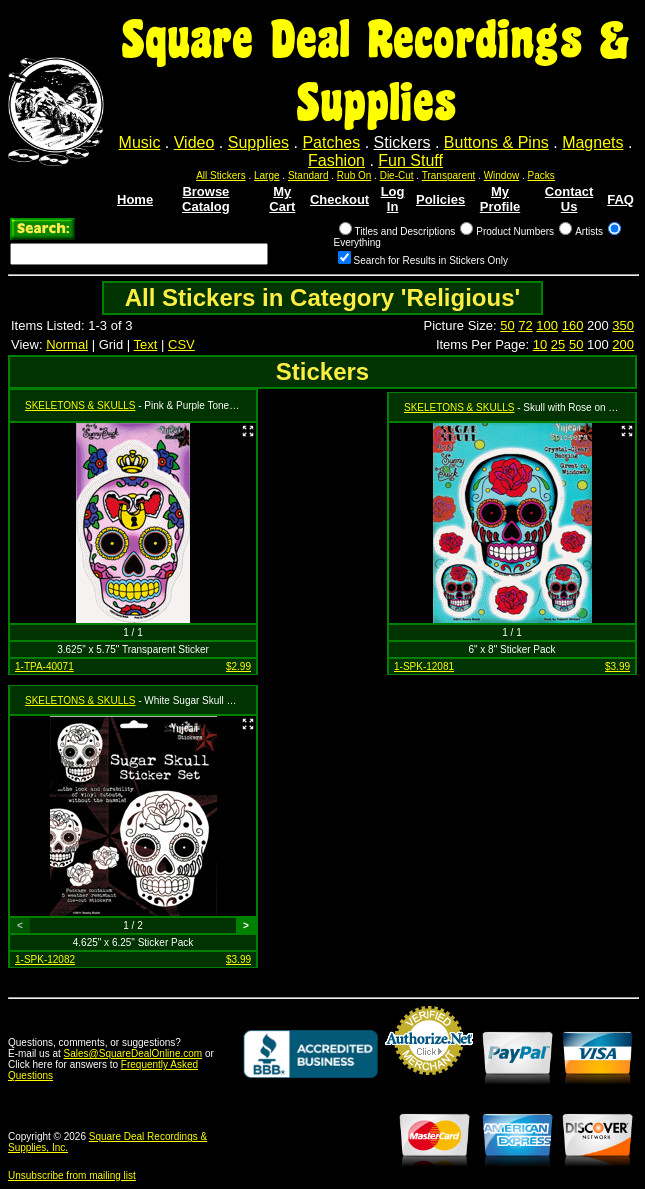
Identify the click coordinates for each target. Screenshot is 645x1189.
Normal (67, 344)
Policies (440, 199)
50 (507, 325)
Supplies (258, 142)
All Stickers (220, 175)
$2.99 (238, 666)
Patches (331, 142)
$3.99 (617, 666)
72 (525, 325)
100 (547, 325)
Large (267, 175)
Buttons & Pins (496, 142)
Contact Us (569, 199)
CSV (181, 344)
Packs (541, 175)
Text (146, 344)
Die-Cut (397, 175)
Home (135, 199)
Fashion (336, 160)
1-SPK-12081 (424, 666)
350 (623, 325)
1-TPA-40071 (44, 666)
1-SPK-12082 (45, 959)
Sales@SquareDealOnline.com (133, 1053)
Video (194, 142)
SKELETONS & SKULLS (80, 405)
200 (623, 344)
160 (573, 325)
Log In (393, 199)
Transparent (449, 175)
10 (540, 344)
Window (502, 175)
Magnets (592, 142)
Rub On (354, 175)
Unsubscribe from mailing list (72, 1175)
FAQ (620, 199)
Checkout (339, 199)
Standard (308, 175)
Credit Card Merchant (429, 1083)
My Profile (500, 199)
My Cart (282, 199)
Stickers (402, 142)
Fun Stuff (410, 160)
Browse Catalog (206, 199)
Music (140, 142)
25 (558, 344)
